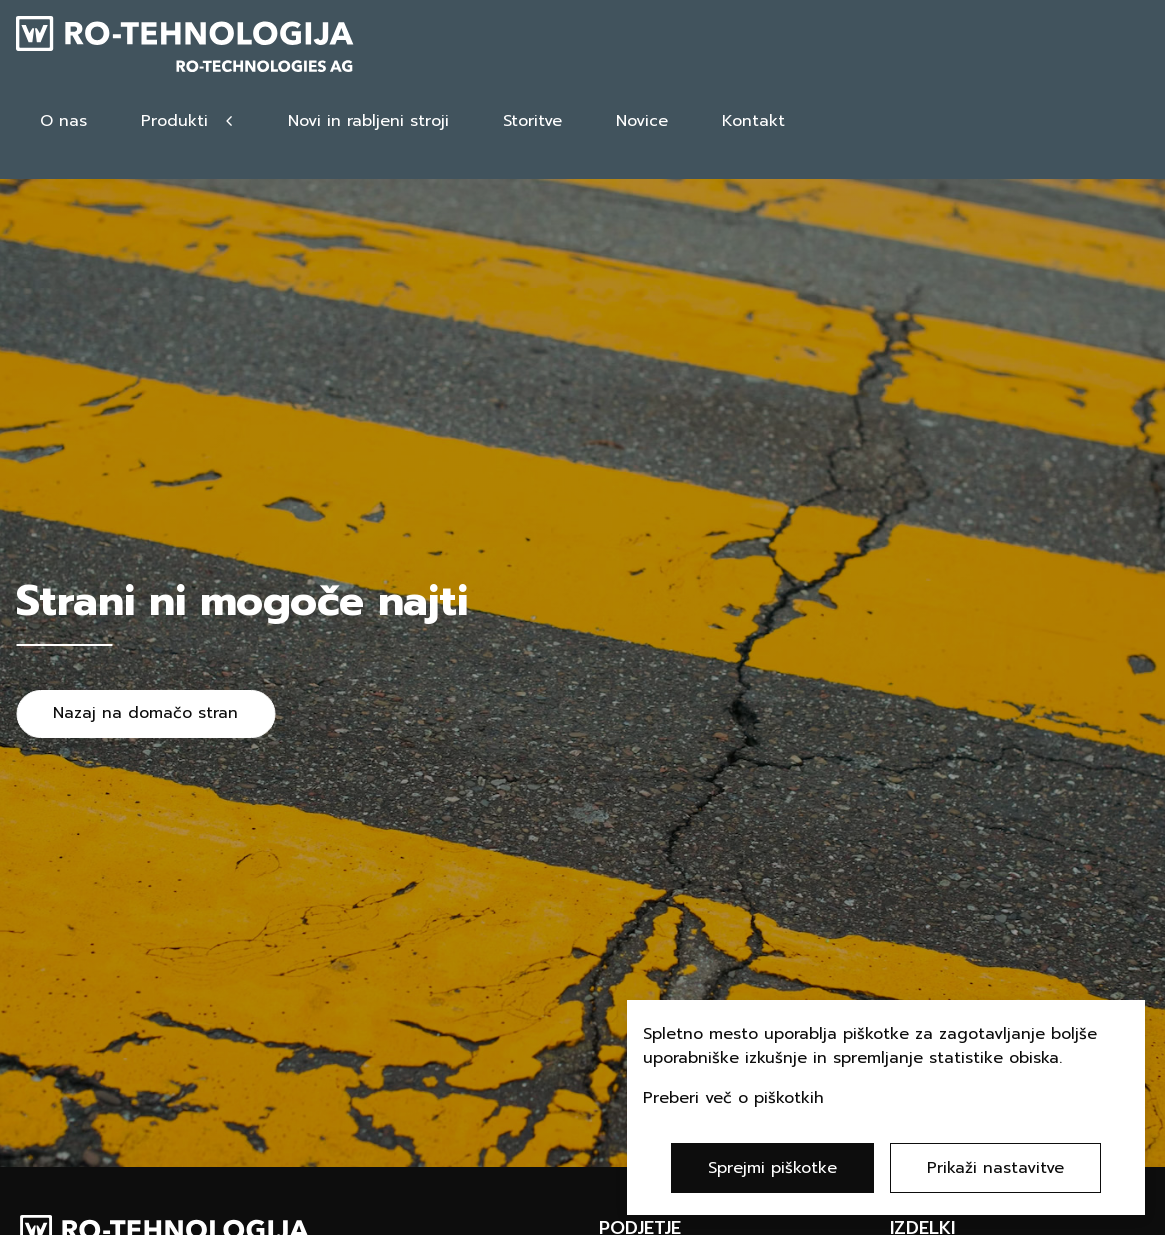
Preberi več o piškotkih (733, 1098)
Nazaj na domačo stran (145, 713)
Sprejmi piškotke (772, 1168)
